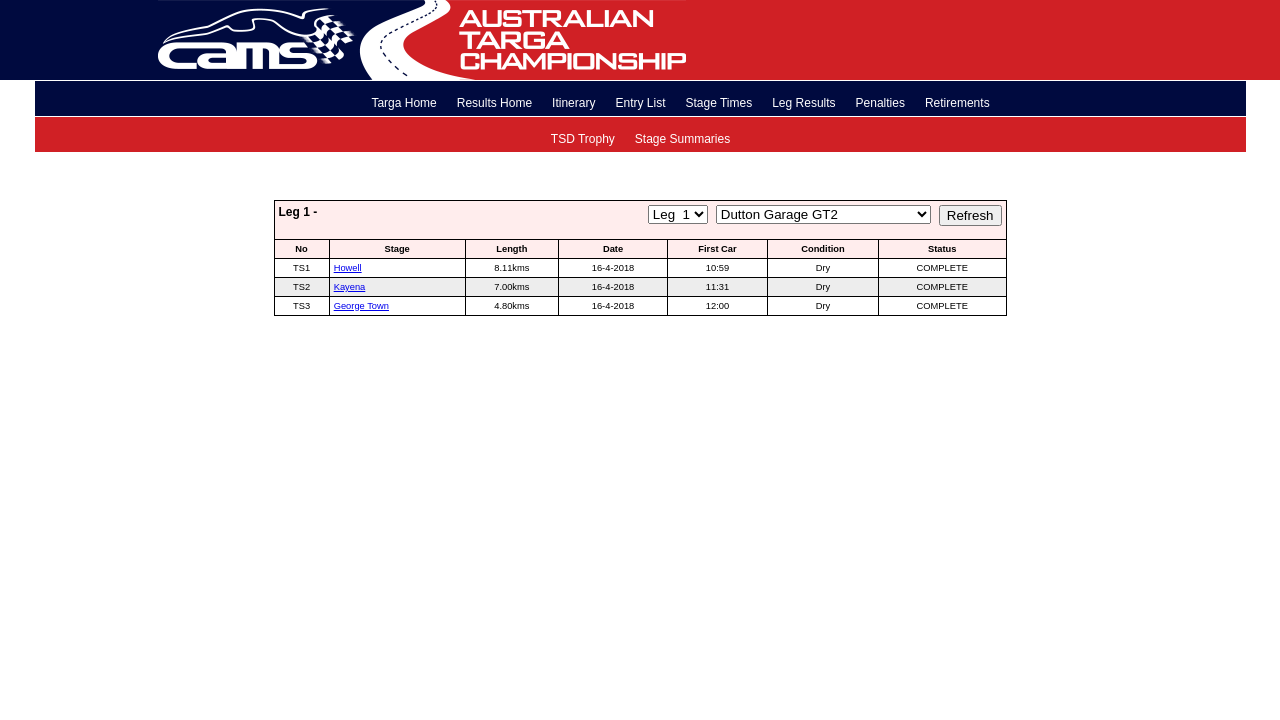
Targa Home (403, 103)
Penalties (880, 103)
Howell (348, 268)
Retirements (957, 103)
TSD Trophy (583, 139)
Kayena (350, 287)
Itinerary (573, 103)
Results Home (494, 103)
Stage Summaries (682, 139)
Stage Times (718, 103)
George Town (361, 306)
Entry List (640, 103)
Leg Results (803, 103)
